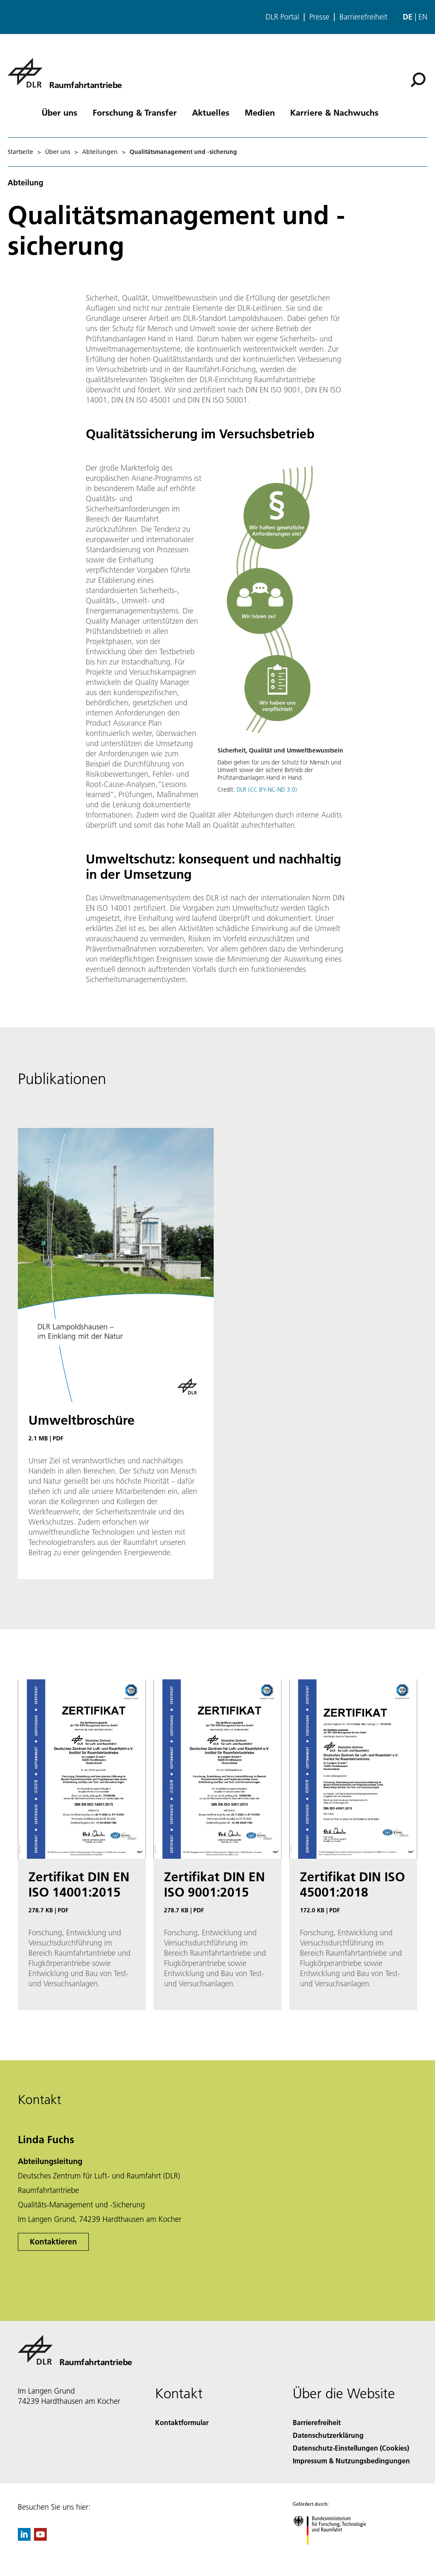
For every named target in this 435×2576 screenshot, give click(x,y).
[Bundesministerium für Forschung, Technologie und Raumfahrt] (334, 2552)
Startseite (20, 152)
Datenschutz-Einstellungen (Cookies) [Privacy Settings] (351, 2447)
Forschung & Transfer (135, 112)
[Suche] (418, 80)
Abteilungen (100, 152)
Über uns (59, 112)
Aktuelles (210, 112)
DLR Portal (282, 17)
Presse (319, 17)
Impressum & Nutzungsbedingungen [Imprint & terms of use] (351, 2460)
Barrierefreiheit (363, 17)
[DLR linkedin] (24, 2538)
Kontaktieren (53, 2242)
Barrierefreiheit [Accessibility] (317, 2422)
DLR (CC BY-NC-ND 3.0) (267, 789)
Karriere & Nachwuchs (334, 112)
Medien (260, 112)
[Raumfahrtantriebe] (65, 73)
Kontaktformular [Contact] (182, 2422)
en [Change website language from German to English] (422, 17)
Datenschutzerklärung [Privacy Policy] (328, 2435)
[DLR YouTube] (40, 2538)
